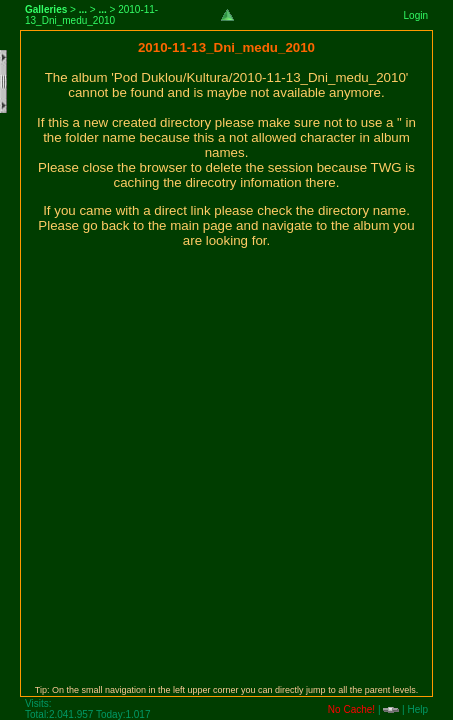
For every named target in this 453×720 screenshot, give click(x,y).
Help (417, 709)
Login (416, 15)
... (83, 9)
